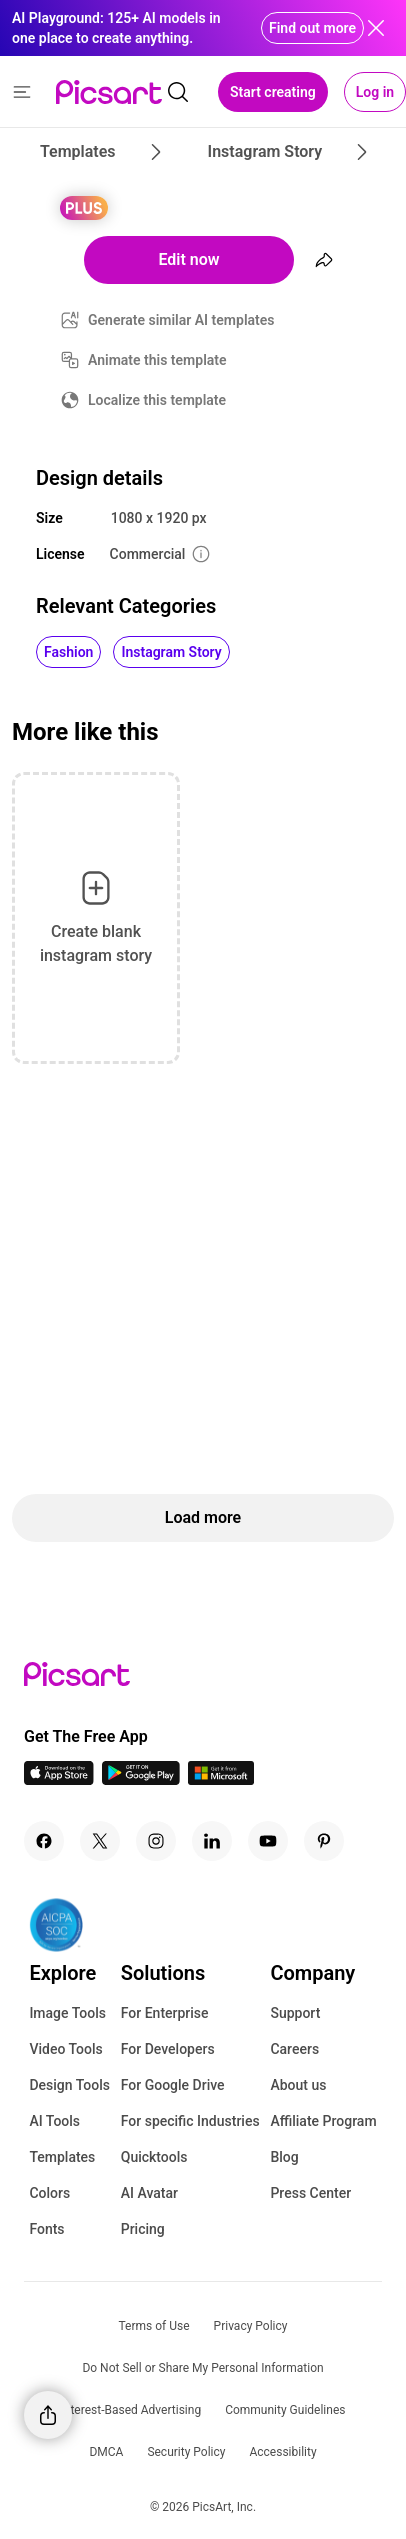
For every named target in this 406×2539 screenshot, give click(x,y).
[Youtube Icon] (268, 1841)
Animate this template (157, 360)
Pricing (143, 2229)
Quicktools (154, 2157)
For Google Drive (173, 2085)
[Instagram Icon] (156, 1841)
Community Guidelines (285, 2410)
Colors (49, 2193)
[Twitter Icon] (100, 1841)
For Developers (168, 2049)
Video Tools (65, 2049)
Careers (294, 2049)
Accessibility (282, 2452)
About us (298, 2085)
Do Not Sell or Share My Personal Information (202, 2368)
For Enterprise (165, 2013)
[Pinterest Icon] (324, 1841)
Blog (284, 2157)
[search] (178, 92)
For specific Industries (190, 2121)
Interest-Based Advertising (131, 2410)
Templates (62, 2157)
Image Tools (67, 2013)
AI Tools (54, 2121)
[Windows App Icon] (221, 1779)
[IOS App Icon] (59, 1779)
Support (295, 2013)
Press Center (310, 2193)
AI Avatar (149, 2193)
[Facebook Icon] (44, 1841)
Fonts (46, 2229)
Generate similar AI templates (181, 320)
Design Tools (69, 2085)
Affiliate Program (323, 2121)
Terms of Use (154, 2326)
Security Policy (186, 2452)
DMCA (106, 2452)
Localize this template (157, 400)
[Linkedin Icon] (212, 1841)
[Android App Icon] (141, 1779)
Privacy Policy (251, 2326)
